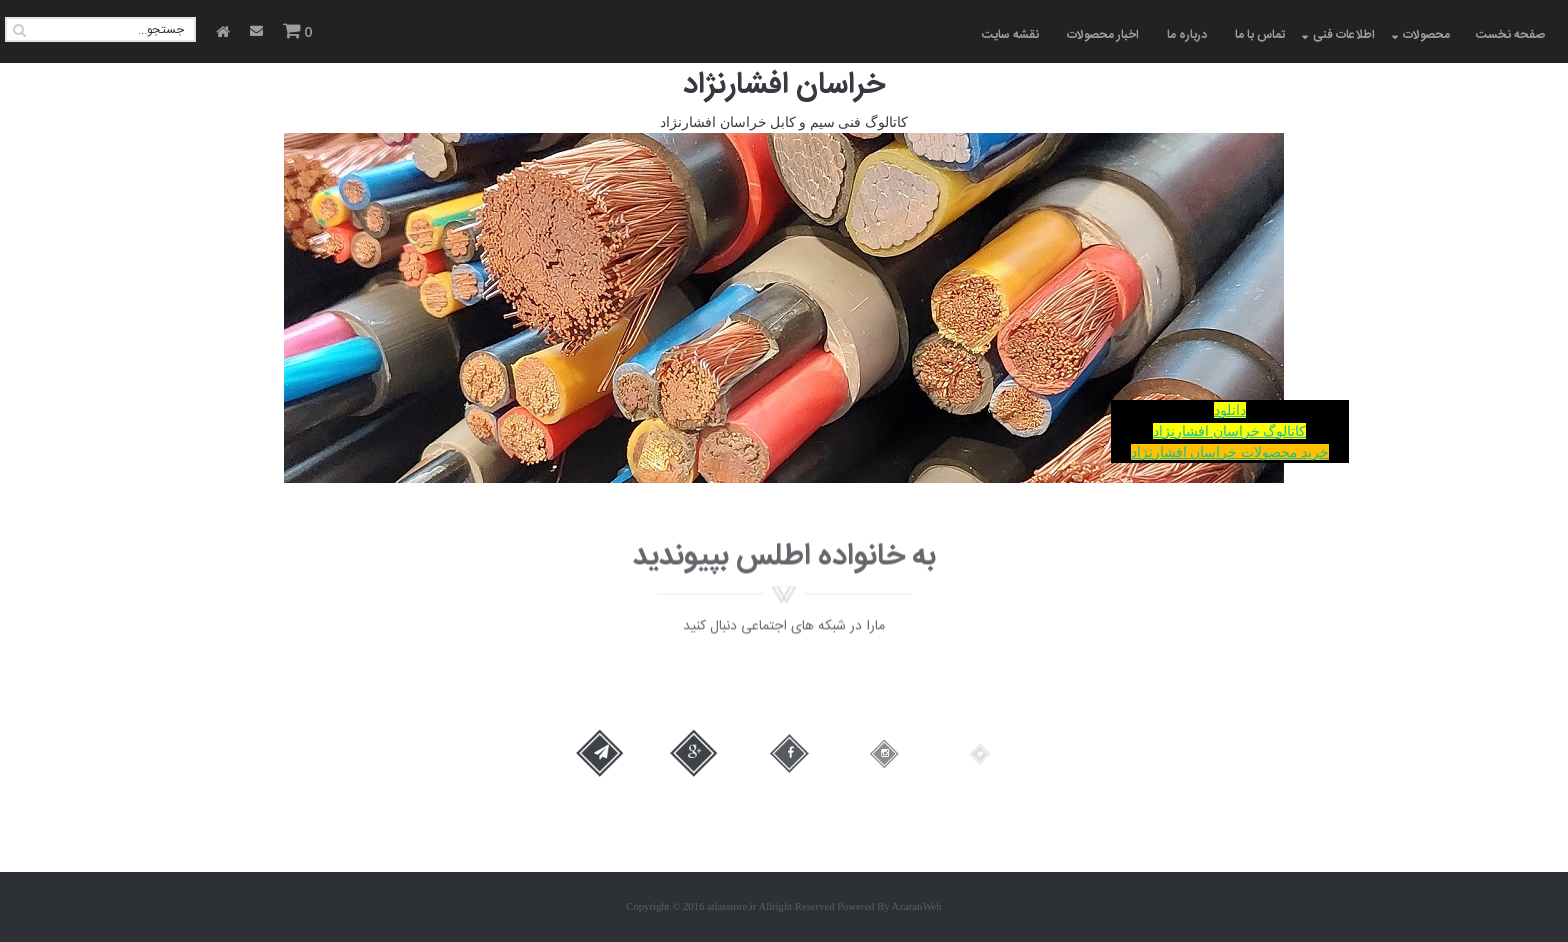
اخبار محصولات (1103, 35)
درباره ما (1187, 35)
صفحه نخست (1510, 35)
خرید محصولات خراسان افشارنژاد (1230, 452)
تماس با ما (1260, 35)
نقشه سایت (1010, 35)
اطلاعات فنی (1344, 35)
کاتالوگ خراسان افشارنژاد (1229, 431)
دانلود (1230, 410)
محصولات (1426, 35)
